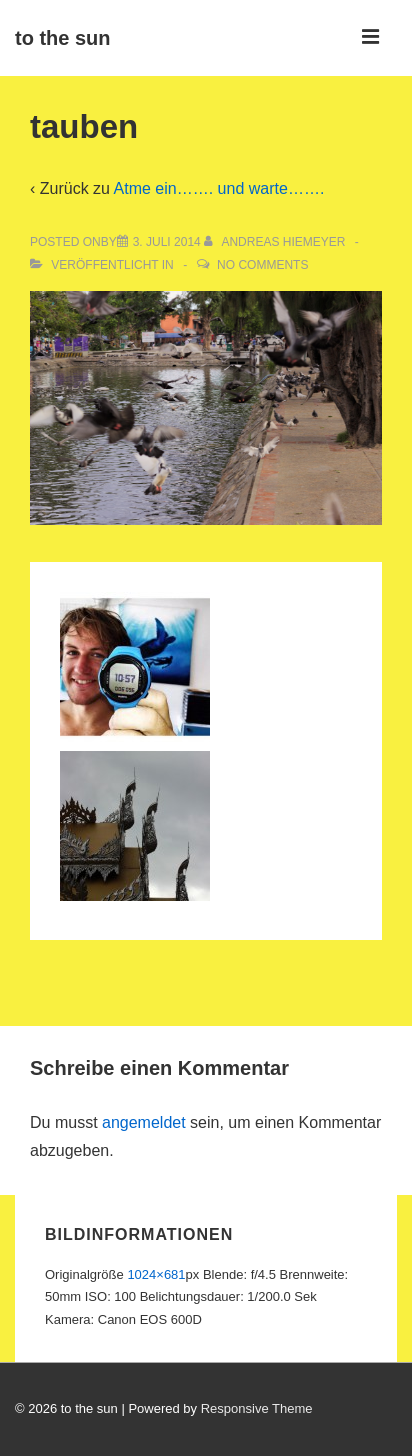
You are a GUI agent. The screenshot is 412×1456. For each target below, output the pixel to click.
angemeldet (144, 1122)
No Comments (262, 265)
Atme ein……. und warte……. (219, 188)
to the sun (63, 38)
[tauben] (167, 242)
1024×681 (156, 1274)
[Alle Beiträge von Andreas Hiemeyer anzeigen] (276, 242)
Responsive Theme (257, 1408)
